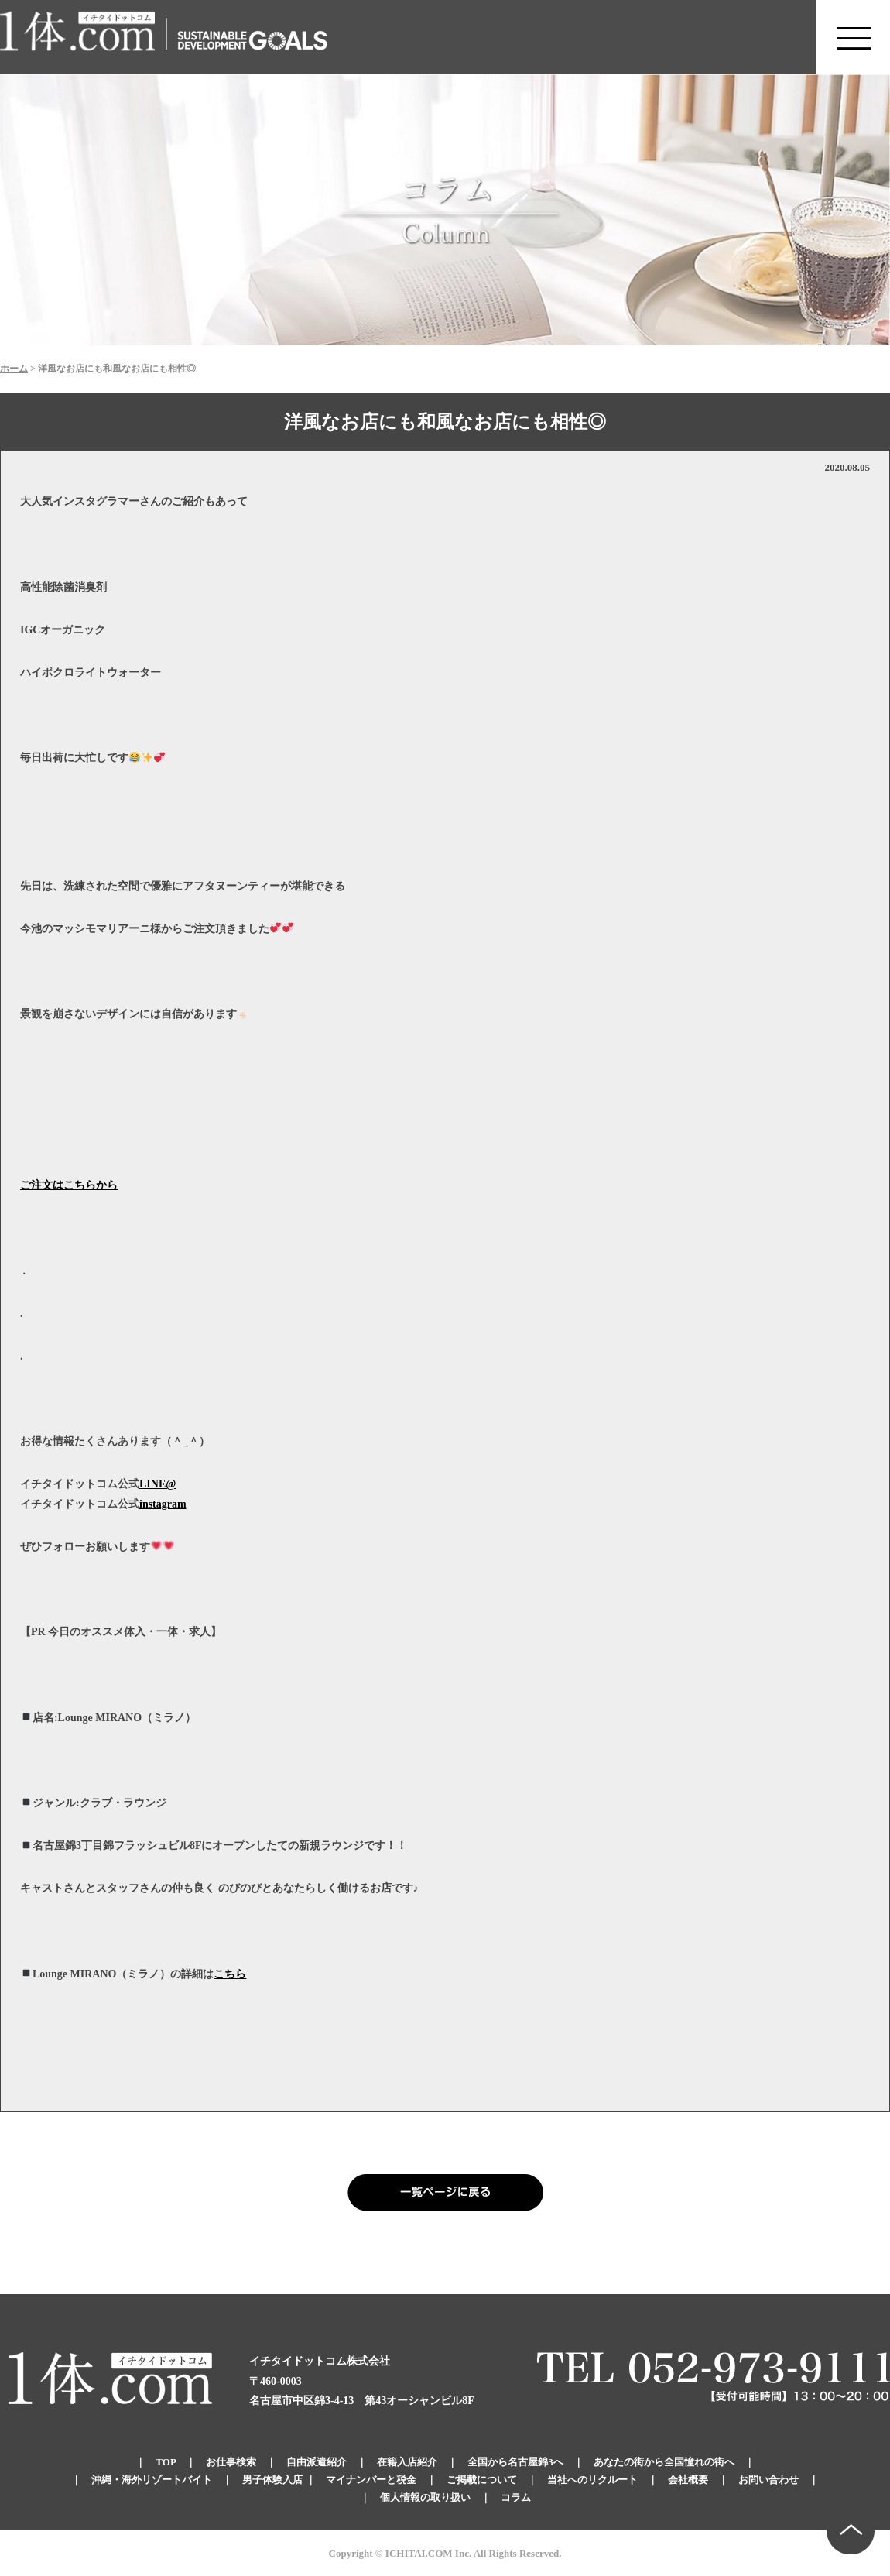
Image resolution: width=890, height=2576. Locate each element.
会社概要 (688, 2479)
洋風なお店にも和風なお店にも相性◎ (445, 422)
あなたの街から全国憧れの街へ (664, 2462)
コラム (516, 2497)
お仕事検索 (231, 2462)
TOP (166, 2462)
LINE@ (157, 1484)
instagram (163, 1504)
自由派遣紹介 (316, 2462)
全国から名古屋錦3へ (515, 2462)
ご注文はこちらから (69, 1185)
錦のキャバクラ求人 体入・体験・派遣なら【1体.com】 (78, 37)
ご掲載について (482, 2479)
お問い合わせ (768, 2479)
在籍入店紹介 (407, 2462)
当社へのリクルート (592, 2479)
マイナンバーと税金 (371, 2479)
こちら (230, 1974)
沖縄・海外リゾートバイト (151, 2479)
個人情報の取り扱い (425, 2497)
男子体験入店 (272, 2479)
